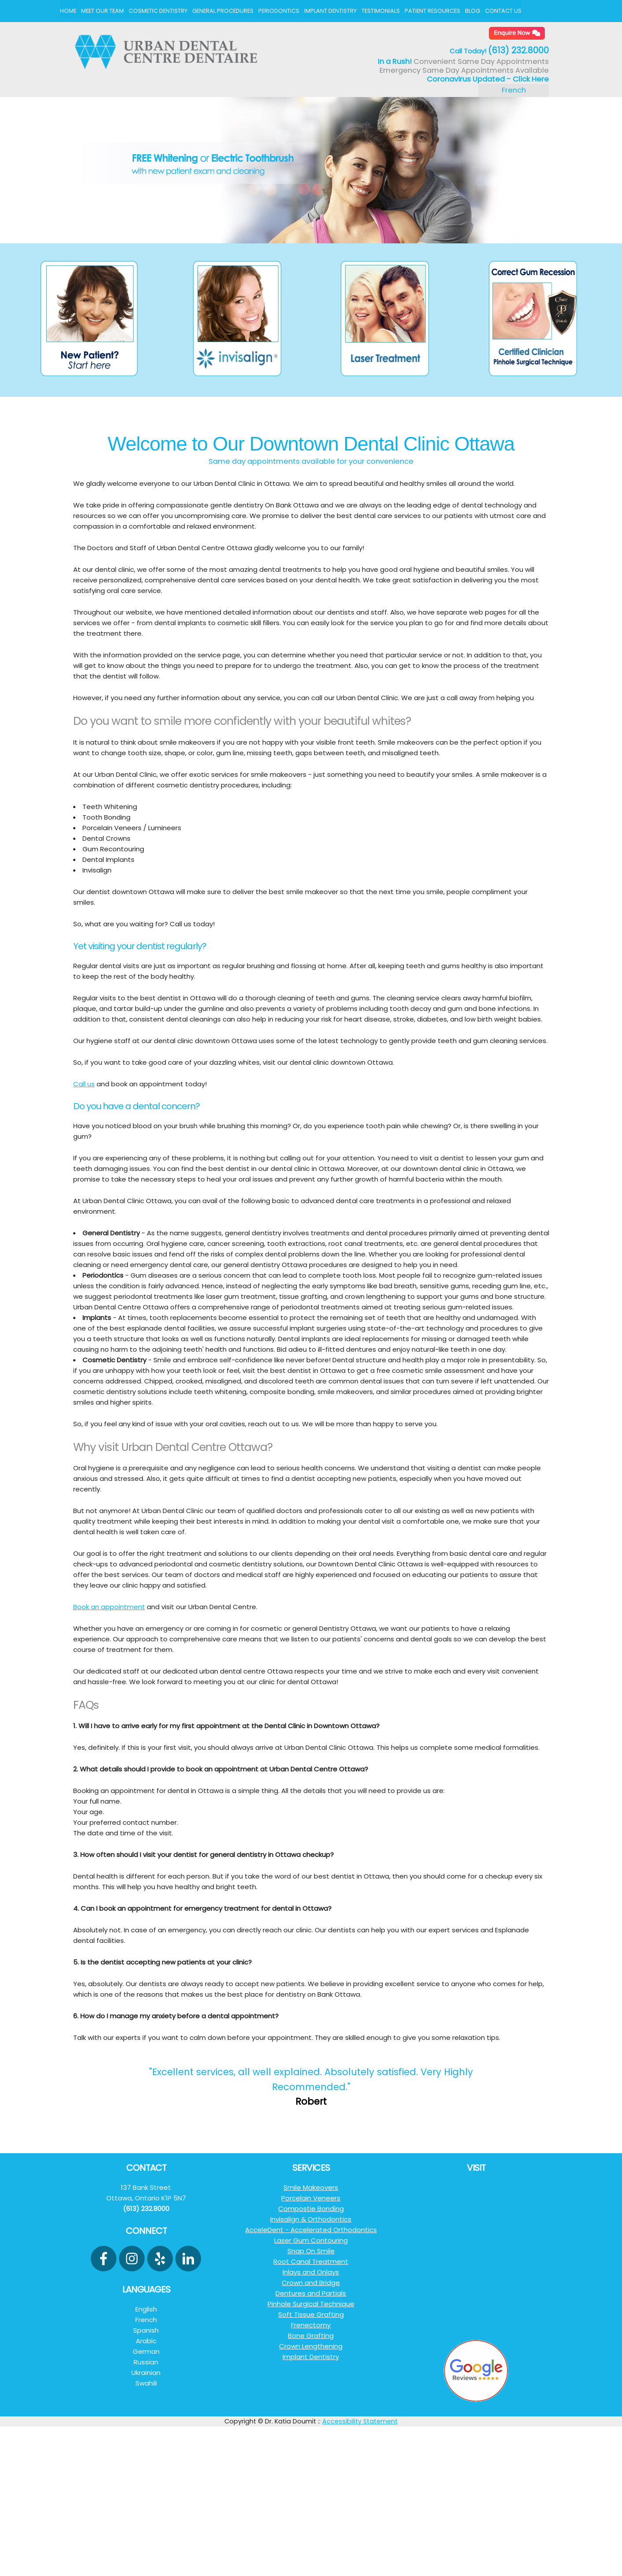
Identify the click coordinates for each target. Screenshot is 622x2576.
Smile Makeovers (310, 2187)
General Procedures (222, 11)
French (514, 90)
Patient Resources (432, 11)
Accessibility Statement (360, 2421)
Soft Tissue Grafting (311, 2314)
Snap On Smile (311, 2250)
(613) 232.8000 (518, 50)
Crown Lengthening (311, 2346)
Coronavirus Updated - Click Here (488, 79)
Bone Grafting (311, 2335)
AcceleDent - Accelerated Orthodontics (311, 2229)
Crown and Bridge (311, 2282)
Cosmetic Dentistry (158, 11)
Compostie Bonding (311, 2208)
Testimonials (380, 11)
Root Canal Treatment (310, 2261)
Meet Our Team (102, 11)
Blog (472, 11)
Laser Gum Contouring (311, 2240)
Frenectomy (311, 2325)
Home (68, 11)
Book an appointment (109, 1606)
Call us (84, 1084)
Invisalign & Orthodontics (310, 2219)
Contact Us (503, 11)
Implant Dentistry (330, 11)
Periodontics (278, 11)
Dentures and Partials (311, 2293)
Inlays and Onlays (311, 2272)
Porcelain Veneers (310, 2198)
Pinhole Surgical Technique (311, 2303)
